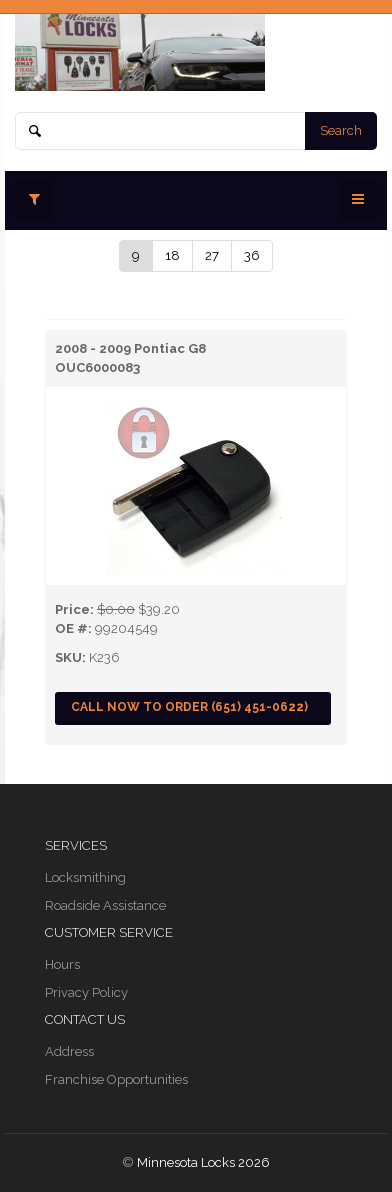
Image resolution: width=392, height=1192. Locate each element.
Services (76, 845)
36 (252, 255)
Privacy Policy (86, 992)
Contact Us (85, 1019)
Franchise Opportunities (116, 1079)
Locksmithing (85, 877)
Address (69, 1051)
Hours (62, 964)
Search (341, 130)
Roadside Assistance (105, 905)
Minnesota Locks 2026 (203, 1162)
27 (212, 255)
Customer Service (109, 932)
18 (172, 255)
